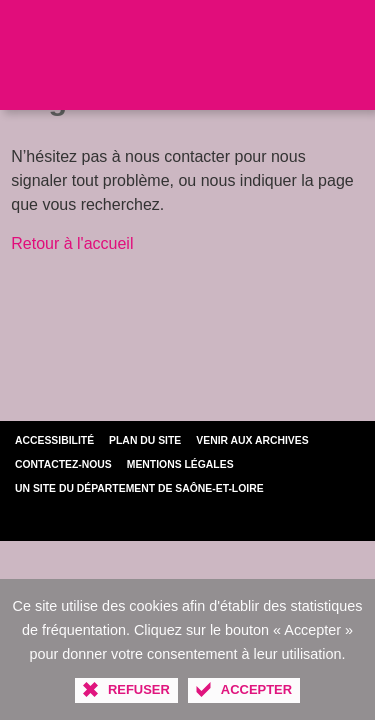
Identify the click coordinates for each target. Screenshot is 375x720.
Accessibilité (54, 440)
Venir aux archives (252, 440)
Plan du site (145, 440)
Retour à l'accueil (72, 243)
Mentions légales (180, 464)
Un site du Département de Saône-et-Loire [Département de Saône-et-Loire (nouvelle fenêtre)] (139, 488)
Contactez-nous (63, 464)
